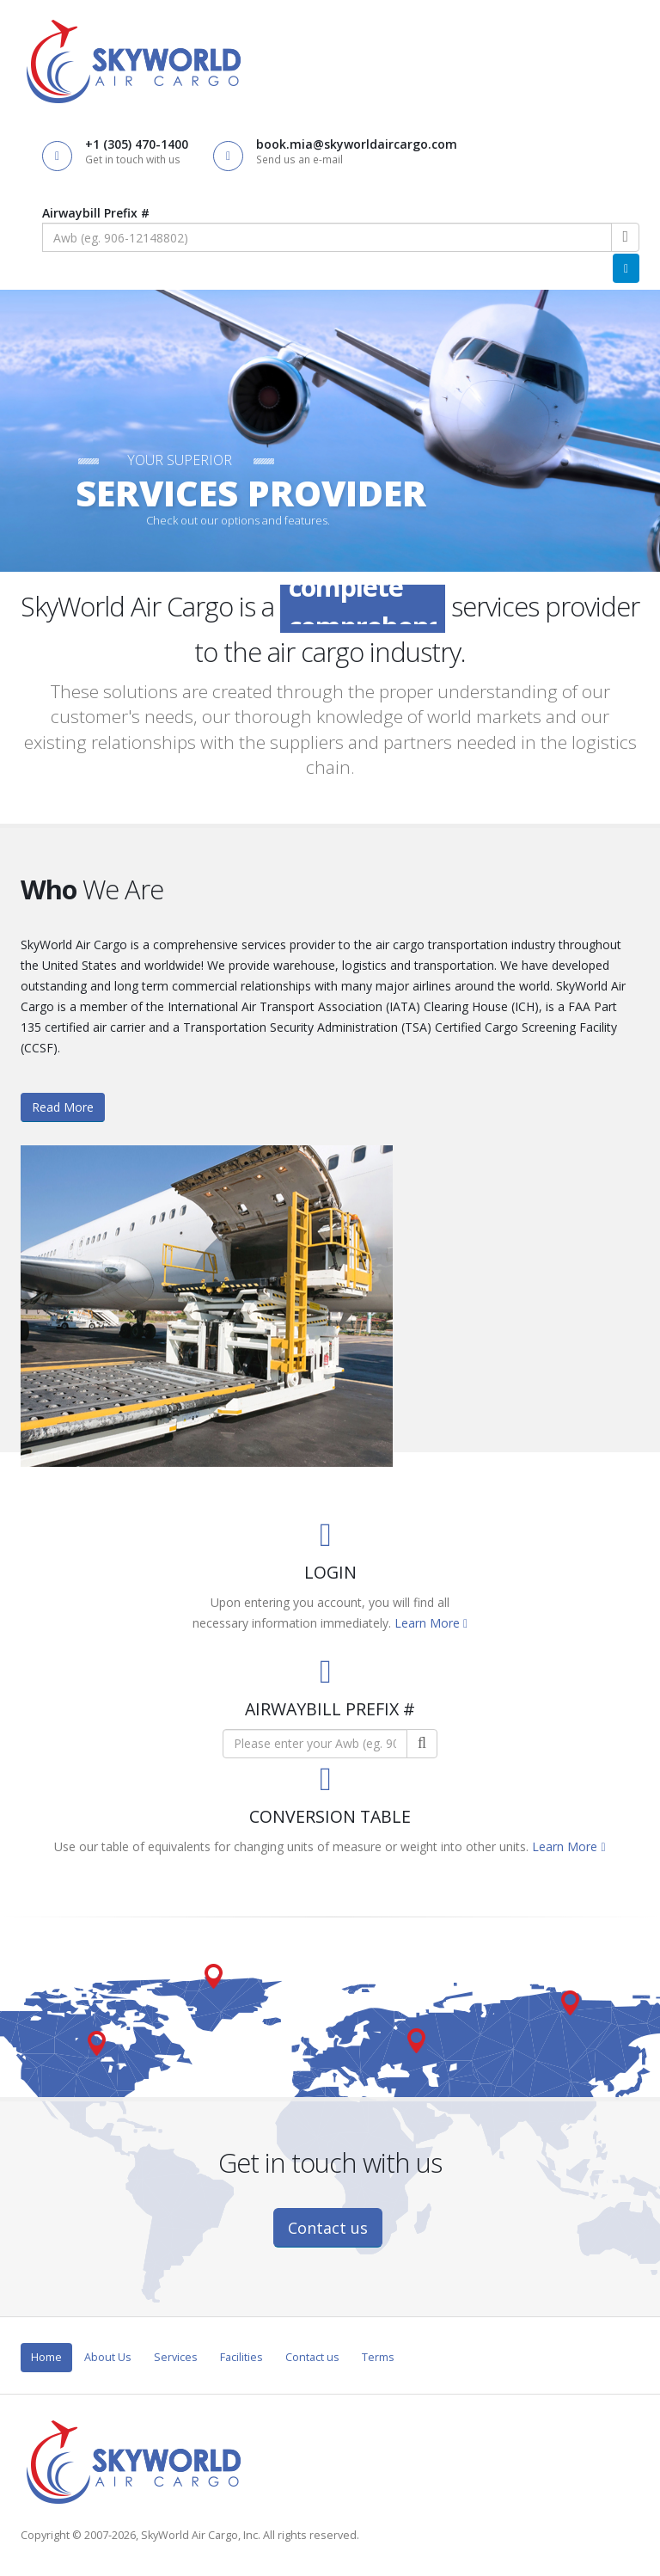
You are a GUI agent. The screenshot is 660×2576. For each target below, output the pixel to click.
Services (176, 2357)
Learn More (431, 1623)
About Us (107, 2357)
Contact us (328, 2227)
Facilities (241, 2357)
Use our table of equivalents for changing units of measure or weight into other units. (293, 1846)
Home (46, 2357)
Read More (63, 1107)
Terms (378, 2357)
